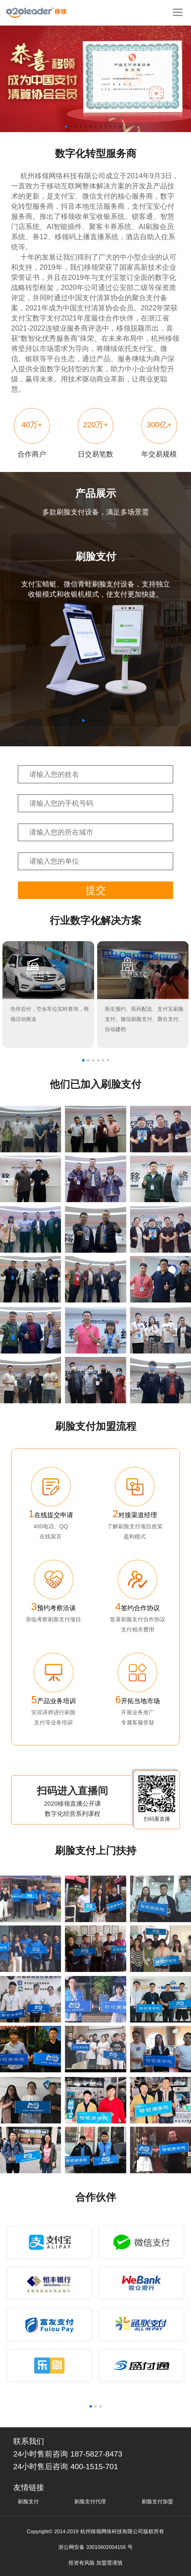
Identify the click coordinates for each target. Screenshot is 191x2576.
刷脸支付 (28, 2501)
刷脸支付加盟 (157, 2501)
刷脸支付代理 (90, 2501)
